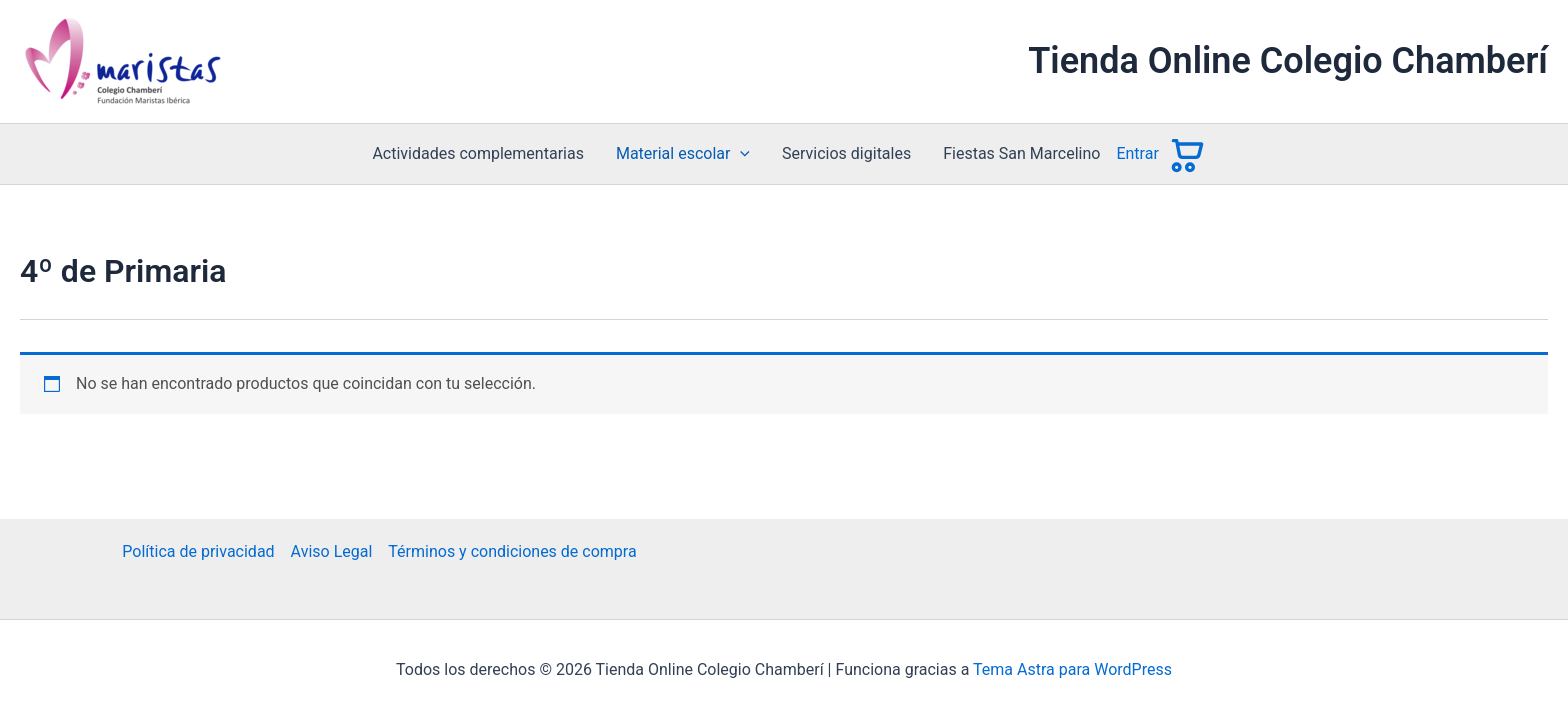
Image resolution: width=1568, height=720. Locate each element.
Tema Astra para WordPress (1072, 669)
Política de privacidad (198, 551)
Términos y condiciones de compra (512, 551)
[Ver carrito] (1185, 154)
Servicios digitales (846, 153)
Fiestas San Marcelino (1021, 153)
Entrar (1137, 153)
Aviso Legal (332, 551)
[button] (740, 154)
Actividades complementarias (478, 153)
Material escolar (683, 154)
